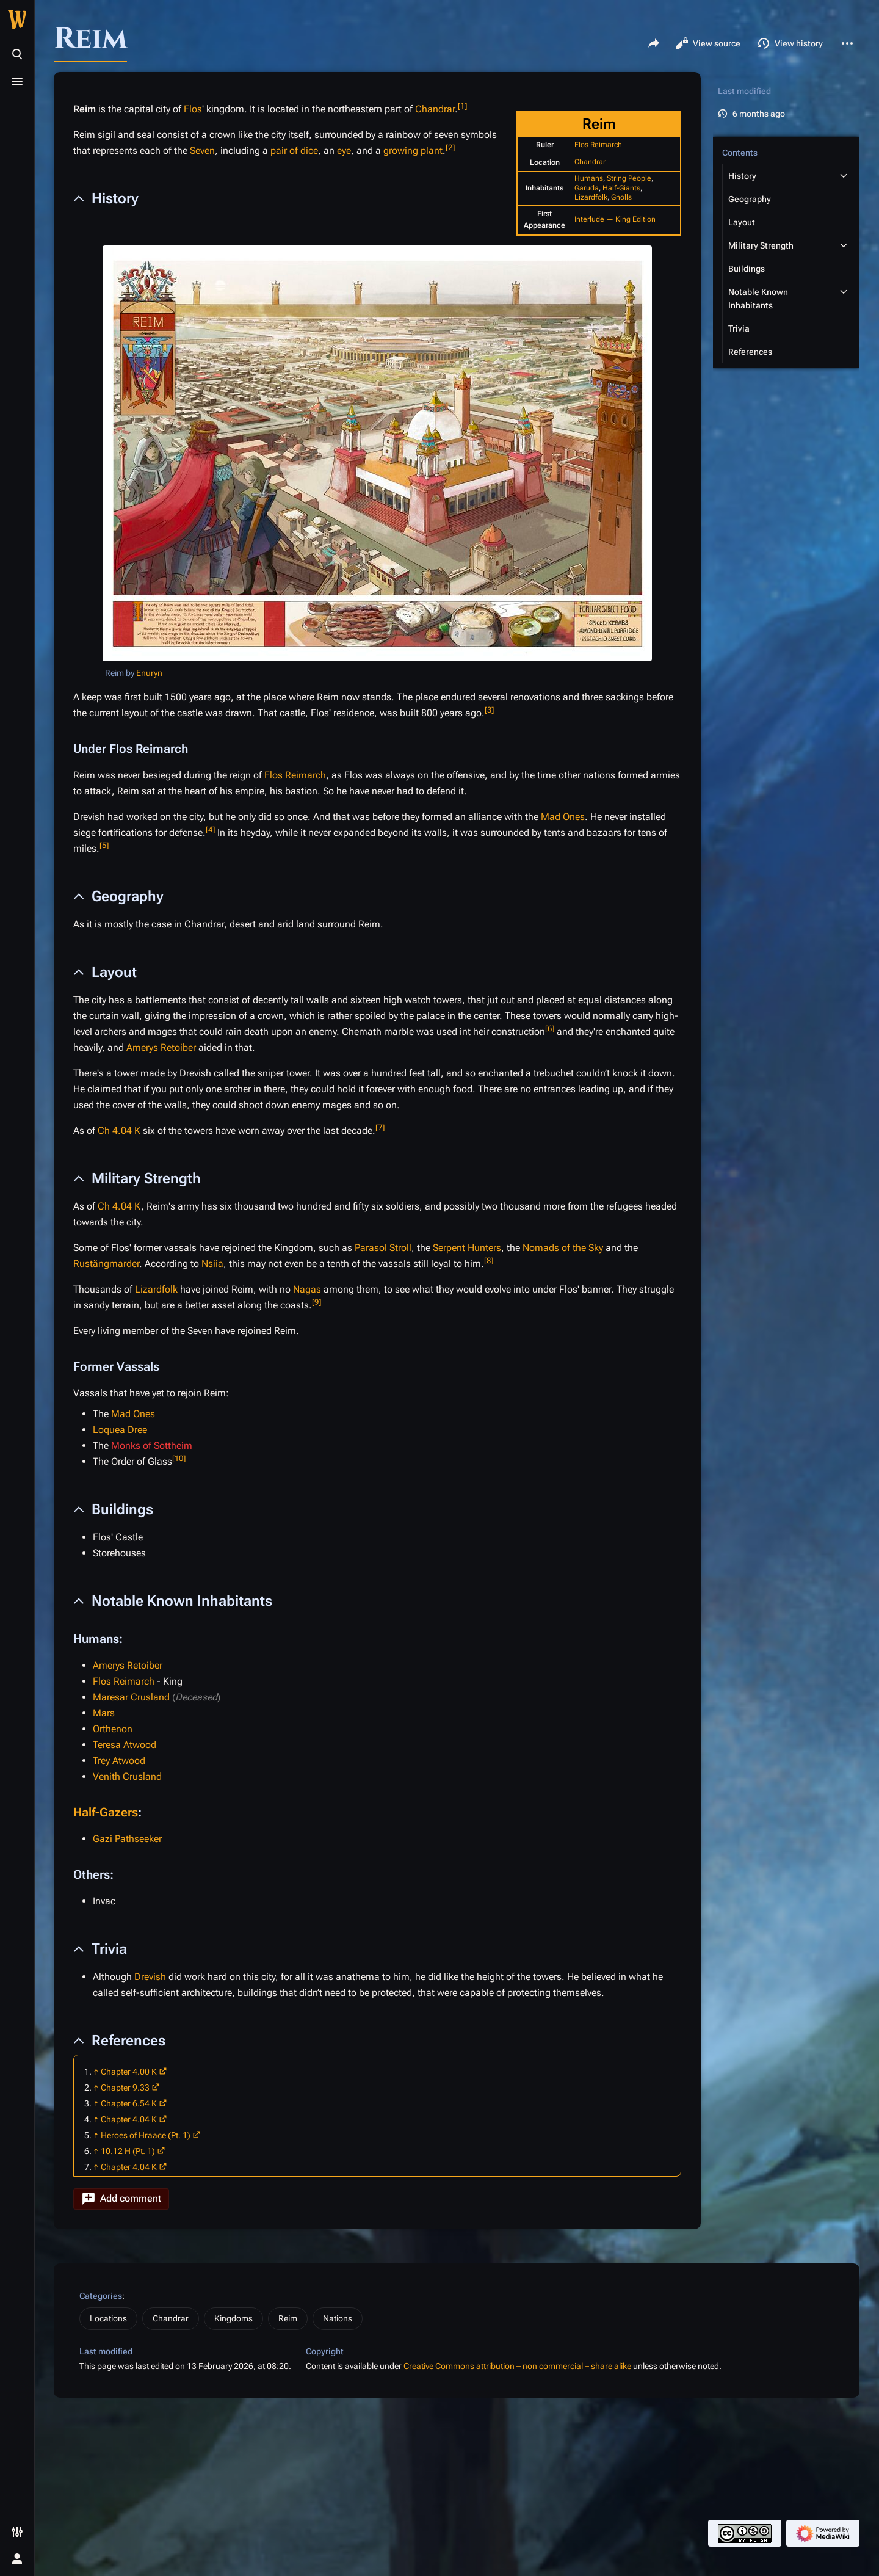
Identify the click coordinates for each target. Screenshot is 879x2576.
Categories (100, 2296)
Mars (104, 1713)
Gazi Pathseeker (127, 1839)
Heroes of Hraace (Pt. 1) (145, 2135)
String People (629, 178)
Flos (193, 109)
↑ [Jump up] (96, 2072)
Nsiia (212, 1263)
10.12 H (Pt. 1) (128, 2151)
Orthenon (112, 1729)
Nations (337, 2318)
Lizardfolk (590, 197)
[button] (121, 2199)
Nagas (307, 1289)
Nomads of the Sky (563, 1248)
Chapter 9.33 (125, 2087)
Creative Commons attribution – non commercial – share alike (517, 2366)
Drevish (150, 1977)
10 (179, 1457)
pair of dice (294, 150)
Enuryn (149, 673)
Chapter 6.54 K (129, 2103)
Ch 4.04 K (119, 1130)
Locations (108, 2318)
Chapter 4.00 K (129, 2072)
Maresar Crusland (131, 1697)
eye (344, 150)
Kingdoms (233, 2318)
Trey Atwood (119, 1760)
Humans (588, 178)
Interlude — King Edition (615, 219)
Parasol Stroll (383, 1248)
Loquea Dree (120, 1429)
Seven (202, 150)
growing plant (413, 150)
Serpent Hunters (467, 1248)
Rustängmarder (106, 1263)
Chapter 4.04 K (129, 2119)
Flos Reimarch (598, 144)
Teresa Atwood (124, 1745)
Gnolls (621, 197)
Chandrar (590, 162)
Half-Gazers (105, 1812)
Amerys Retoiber (161, 1047)
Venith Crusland (127, 1776)
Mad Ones (563, 816)
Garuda (586, 188)
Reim (287, 2318)
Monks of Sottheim (151, 1445)
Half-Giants (621, 188)
